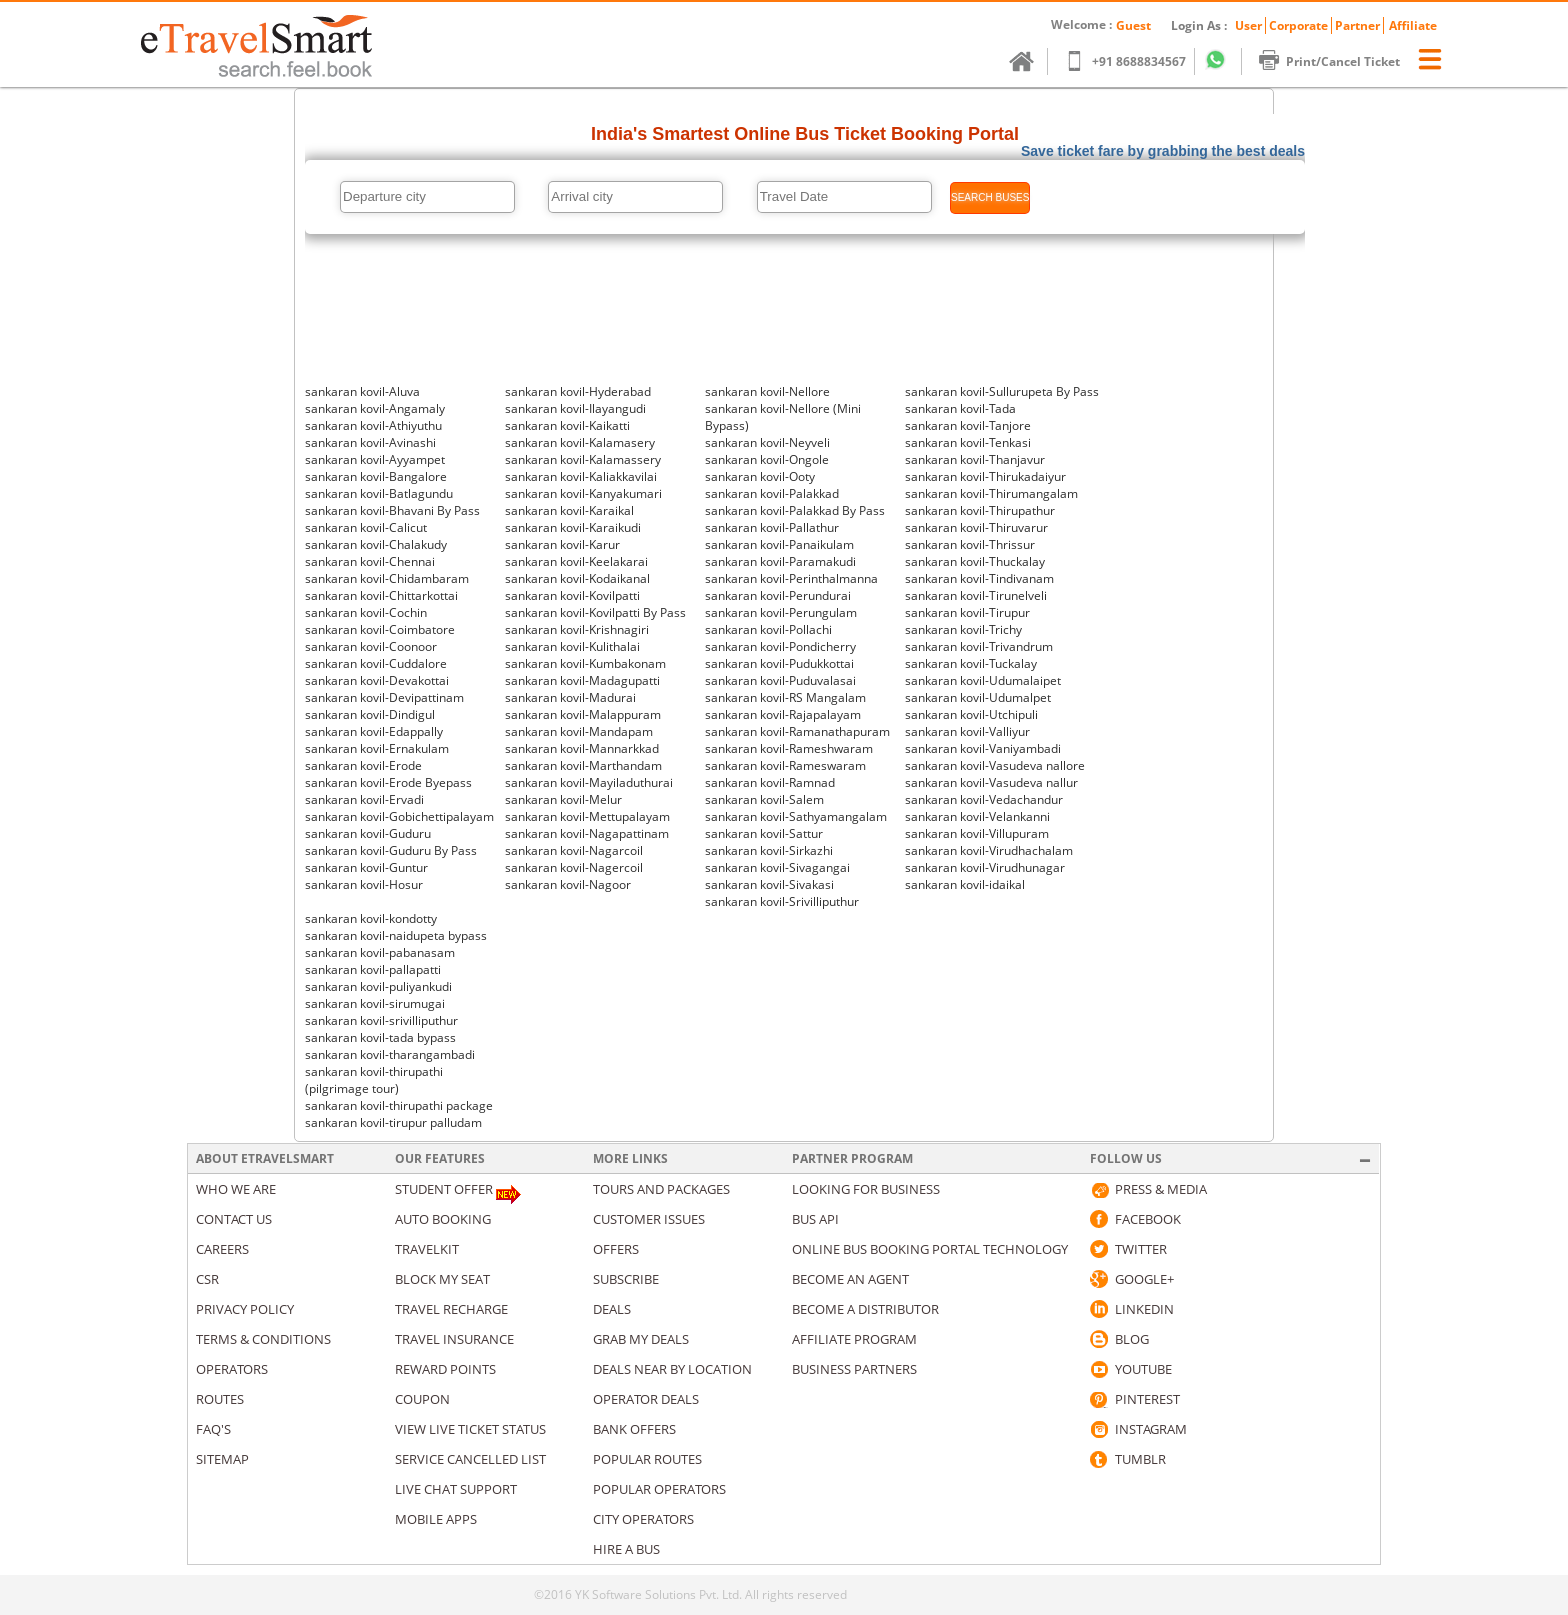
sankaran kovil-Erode (363, 765)
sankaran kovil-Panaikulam (779, 544)
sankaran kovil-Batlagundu (379, 493)
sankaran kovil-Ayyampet (375, 459)
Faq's (213, 1429)
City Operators (643, 1519)
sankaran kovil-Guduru (368, 833)
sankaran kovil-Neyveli (767, 442)
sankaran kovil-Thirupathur (980, 510)
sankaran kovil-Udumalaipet (983, 680)
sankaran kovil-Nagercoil (574, 867)
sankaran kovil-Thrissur (970, 544)
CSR (207, 1279)
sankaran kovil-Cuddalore (376, 663)
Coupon (422, 1399)
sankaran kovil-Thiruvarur (976, 527)
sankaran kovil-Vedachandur (984, 799)
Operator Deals (646, 1399)
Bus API (815, 1219)
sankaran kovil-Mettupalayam (587, 816)
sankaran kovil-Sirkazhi (769, 850)
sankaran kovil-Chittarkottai (381, 595)
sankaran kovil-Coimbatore (380, 629)
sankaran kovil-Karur (562, 544)
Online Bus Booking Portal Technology (930, 1249)
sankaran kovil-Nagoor (568, 884)
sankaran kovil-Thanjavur (975, 459)
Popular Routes (647, 1459)
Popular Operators (659, 1489)
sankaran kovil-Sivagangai (777, 867)
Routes (220, 1399)
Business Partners (854, 1369)
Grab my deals (641, 1339)
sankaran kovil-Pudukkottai (779, 663)
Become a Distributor (865, 1309)
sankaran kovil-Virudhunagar (985, 867)
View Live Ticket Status (470, 1429)
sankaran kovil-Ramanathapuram (797, 731)
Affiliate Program (854, 1339)
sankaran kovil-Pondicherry (780, 646)
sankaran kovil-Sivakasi (769, 884)
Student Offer (444, 1189)
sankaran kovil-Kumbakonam (585, 663)
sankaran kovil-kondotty (371, 918)
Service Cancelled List (470, 1459)
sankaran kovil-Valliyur (967, 731)
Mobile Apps (436, 1519)
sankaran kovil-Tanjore (968, 425)
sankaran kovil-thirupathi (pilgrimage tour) (374, 1080)
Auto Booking (443, 1219)
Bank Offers (634, 1429)
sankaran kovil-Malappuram (583, 714)
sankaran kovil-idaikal (965, 884)
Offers (616, 1249)
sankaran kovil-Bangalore (376, 476)
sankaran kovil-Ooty (760, 476)
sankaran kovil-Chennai (370, 561)
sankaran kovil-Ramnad (770, 782)
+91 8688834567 (1135, 61)
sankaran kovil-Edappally (374, 731)
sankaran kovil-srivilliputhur (381, 1020)
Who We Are (236, 1189)
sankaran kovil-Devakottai (377, 680)
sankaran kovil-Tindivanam (979, 578)
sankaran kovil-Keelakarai (576, 561)
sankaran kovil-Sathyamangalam (796, 816)
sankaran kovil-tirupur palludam (393, 1122)
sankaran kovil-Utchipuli (971, 714)
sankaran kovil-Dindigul (370, 714)
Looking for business (866, 1189)
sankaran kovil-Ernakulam (377, 748)
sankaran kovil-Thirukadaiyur (985, 476)
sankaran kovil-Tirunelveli (976, 595)
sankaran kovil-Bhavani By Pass (392, 510)
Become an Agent (850, 1279)
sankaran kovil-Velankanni (977, 816)
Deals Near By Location (672, 1369)
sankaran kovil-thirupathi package (399, 1105)
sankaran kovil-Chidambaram (387, 578)
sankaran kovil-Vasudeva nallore (995, 765)
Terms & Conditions (263, 1339)
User (1248, 25)
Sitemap (222, 1459)
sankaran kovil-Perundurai (778, 595)
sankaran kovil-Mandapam (579, 731)
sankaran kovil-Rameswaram (785, 765)
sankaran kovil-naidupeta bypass (396, 935)
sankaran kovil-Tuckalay (971, 663)
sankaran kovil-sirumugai (375, 1003)
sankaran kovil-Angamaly (375, 408)
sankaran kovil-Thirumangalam (991, 493)
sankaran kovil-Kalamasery (580, 442)
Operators (232, 1369)
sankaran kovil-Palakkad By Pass (795, 510)
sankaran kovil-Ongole (767, 459)
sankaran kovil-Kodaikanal (577, 578)
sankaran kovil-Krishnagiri (577, 629)
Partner (1357, 25)
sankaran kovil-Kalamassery (583, 459)
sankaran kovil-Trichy (963, 629)
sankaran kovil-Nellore (767, 391)
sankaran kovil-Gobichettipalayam (399, 816)
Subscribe (626, 1279)
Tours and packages (661, 1189)
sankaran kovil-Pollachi (768, 629)
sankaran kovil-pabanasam (380, 952)
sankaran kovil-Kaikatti (567, 425)
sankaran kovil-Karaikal (569, 510)
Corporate (1298, 25)
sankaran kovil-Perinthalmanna (791, 578)
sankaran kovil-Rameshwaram (789, 748)
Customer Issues (649, 1219)
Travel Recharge (451, 1309)
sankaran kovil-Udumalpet (978, 697)
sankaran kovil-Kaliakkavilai (581, 476)
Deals (612, 1309)
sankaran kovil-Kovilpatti (572, 595)
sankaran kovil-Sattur (764, 833)
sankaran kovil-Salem (764, 799)
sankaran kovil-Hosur (364, 884)
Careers (222, 1249)
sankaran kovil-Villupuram (977, 833)
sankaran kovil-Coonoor (371, 646)
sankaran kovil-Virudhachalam (989, 850)
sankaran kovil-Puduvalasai (780, 680)
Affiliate (1413, 25)
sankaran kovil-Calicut (366, 527)
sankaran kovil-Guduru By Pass (391, 850)
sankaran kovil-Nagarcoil (574, 850)
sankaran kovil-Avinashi (370, 442)
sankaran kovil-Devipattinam (384, 697)
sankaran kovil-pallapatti (373, 969)
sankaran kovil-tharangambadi (390, 1054)
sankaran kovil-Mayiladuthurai (589, 782)
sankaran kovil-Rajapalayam (783, 714)
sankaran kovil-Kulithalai (572, 646)
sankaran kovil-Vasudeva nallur (991, 782)
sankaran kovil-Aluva (362, 391)
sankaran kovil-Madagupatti (582, 680)
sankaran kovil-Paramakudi (780, 561)
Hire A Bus (626, 1549)
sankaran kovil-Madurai (570, 697)
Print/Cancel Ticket (1339, 61)
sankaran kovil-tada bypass (380, 1037)
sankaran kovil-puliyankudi (378, 986)
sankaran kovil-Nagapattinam (587, 833)
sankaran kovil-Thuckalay (975, 561)
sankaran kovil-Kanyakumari (583, 493)
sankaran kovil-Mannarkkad (582, 748)
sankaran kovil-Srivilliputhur (782, 901)
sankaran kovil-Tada (960, 408)
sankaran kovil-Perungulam (781, 612)
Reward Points (445, 1369)
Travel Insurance (454, 1339)
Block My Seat (442, 1279)
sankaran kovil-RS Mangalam (785, 697)
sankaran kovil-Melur (563, 799)
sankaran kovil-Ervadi (364, 799)
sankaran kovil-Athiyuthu (373, 425)
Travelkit (427, 1249)
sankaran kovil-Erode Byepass (388, 782)
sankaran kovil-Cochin (366, 612)
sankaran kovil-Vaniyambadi (983, 748)
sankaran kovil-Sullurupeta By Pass (1002, 391)
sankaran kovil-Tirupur (967, 612)
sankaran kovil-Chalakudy (376, 544)
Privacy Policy (245, 1309)
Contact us (234, 1219)
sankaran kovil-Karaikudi (573, 527)
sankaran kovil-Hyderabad (578, 391)
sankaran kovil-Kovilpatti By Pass (595, 612)
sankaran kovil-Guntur (366, 867)
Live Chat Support (456, 1489)
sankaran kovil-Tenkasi (968, 442)
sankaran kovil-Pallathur (772, 527)
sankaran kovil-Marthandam (583, 765)
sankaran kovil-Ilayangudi (575, 408)
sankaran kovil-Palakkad (772, 493)
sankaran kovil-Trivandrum (979, 646)
